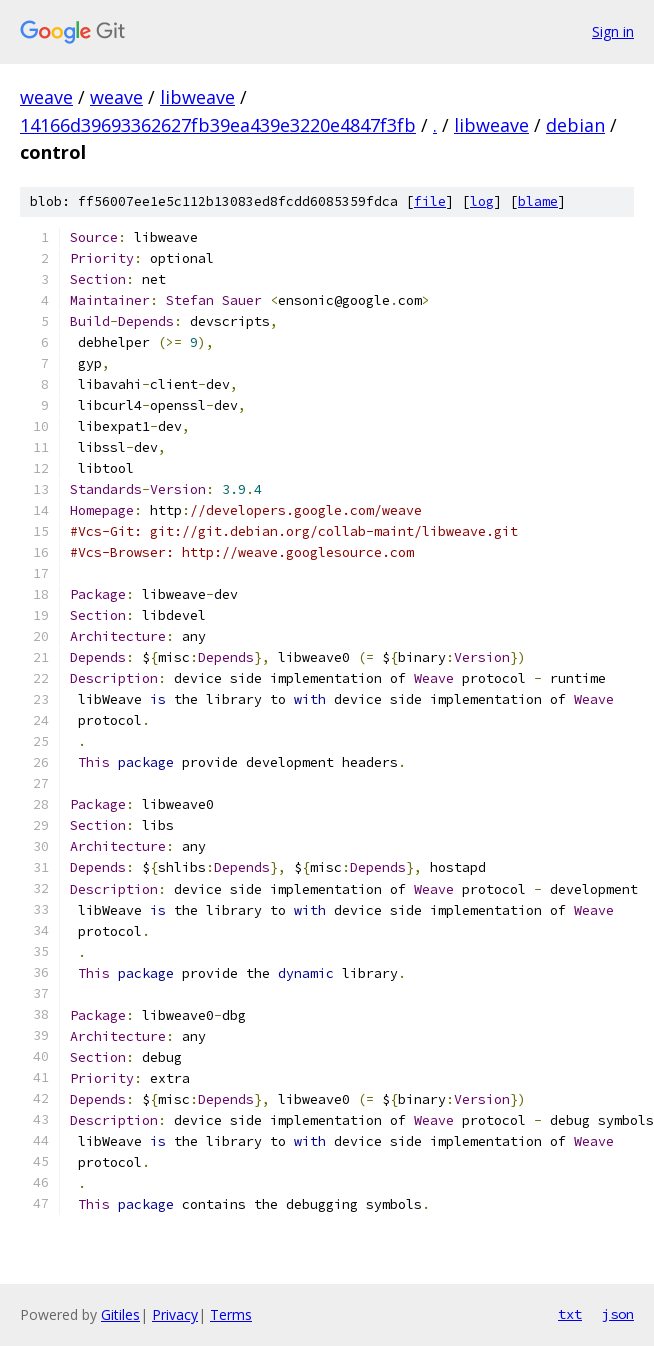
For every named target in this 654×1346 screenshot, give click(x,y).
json (618, 1314)
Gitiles (120, 1314)
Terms (231, 1314)
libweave (197, 97)
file (430, 201)
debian (575, 125)
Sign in (613, 31)
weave (46, 97)
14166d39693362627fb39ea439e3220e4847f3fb (218, 125)
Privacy (175, 1314)
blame (538, 201)
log (482, 201)
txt (570, 1314)
